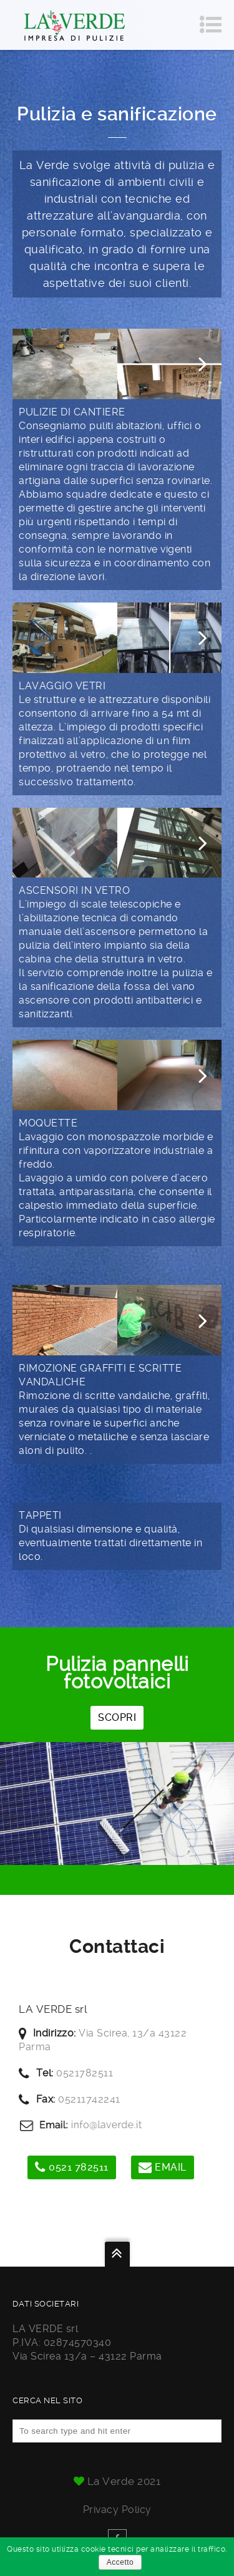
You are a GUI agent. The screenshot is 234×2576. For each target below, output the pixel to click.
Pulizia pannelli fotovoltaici (117, 1672)
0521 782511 (72, 2167)
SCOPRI (117, 1717)
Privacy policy (117, 2509)
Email (163, 2167)
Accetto (120, 2562)
